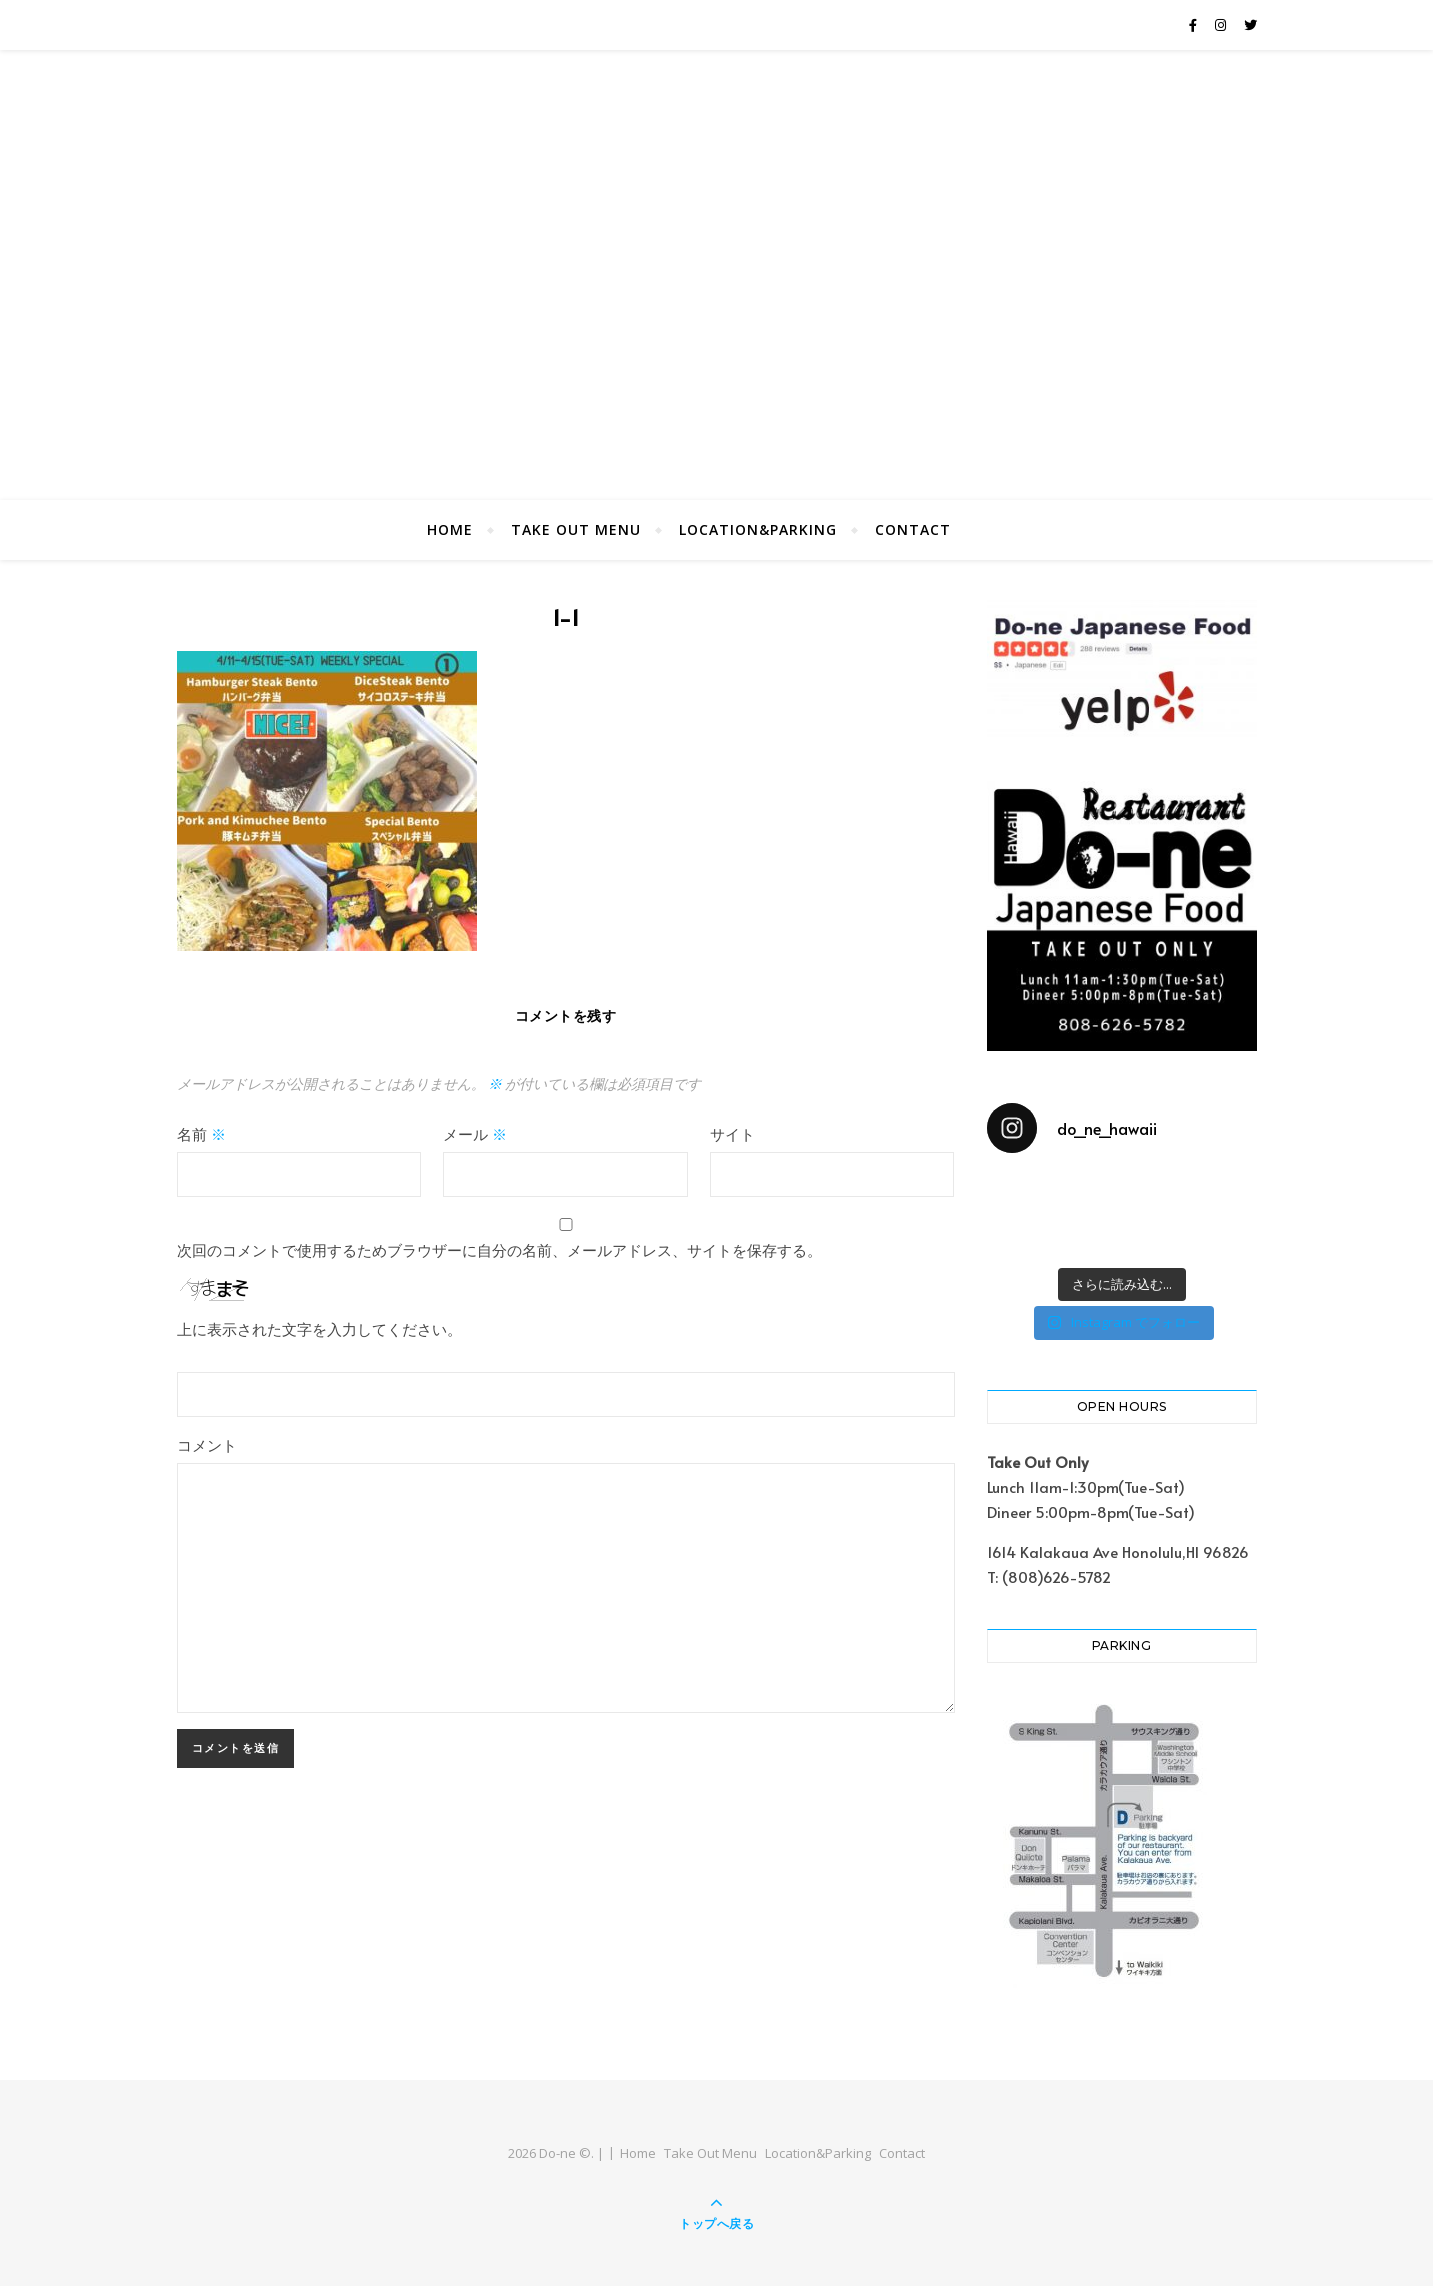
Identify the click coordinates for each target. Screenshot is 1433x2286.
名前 (201, 1133)
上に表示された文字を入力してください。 (319, 1328)
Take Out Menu (576, 529)
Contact (913, 529)
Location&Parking (758, 529)
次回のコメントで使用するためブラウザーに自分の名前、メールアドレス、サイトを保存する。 (499, 1249)
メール (475, 1133)
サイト (732, 1133)
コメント (207, 1444)
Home (450, 529)
